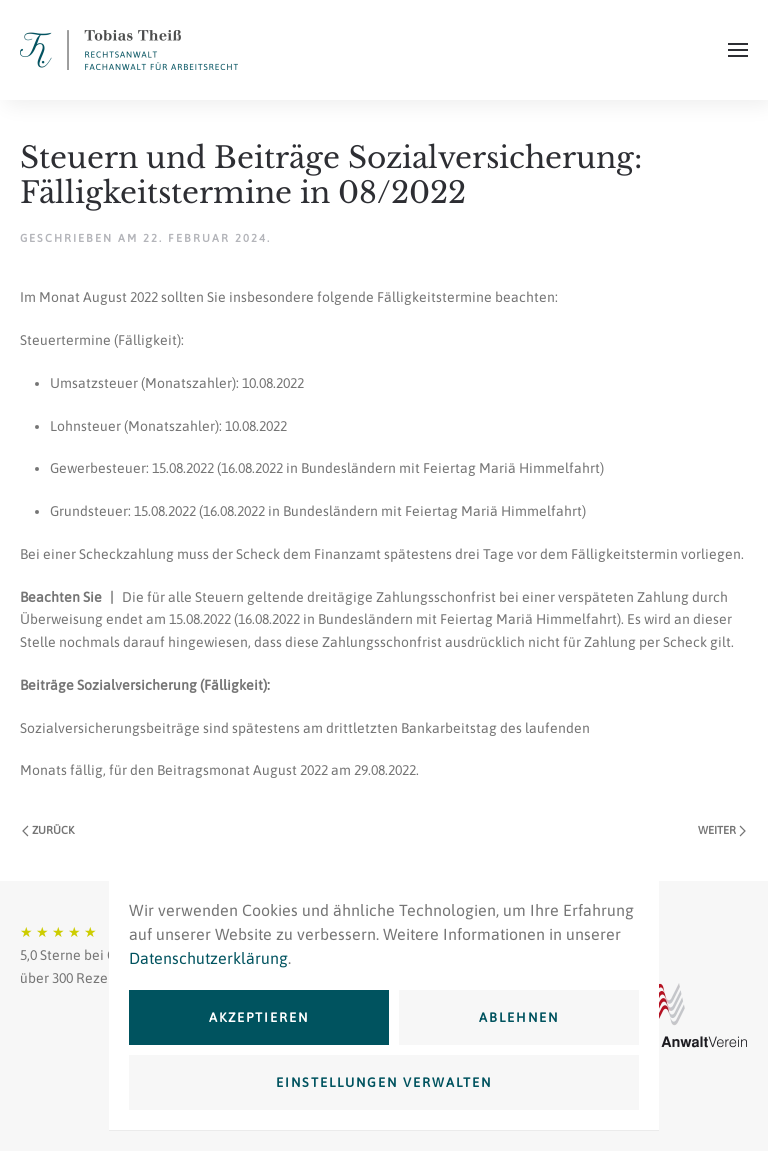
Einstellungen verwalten (384, 1082)
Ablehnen (519, 1017)
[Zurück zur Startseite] (129, 50)
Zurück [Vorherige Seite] (48, 830)
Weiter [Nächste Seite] (722, 830)
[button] (738, 50)
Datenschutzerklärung (208, 958)
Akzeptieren (259, 1017)
